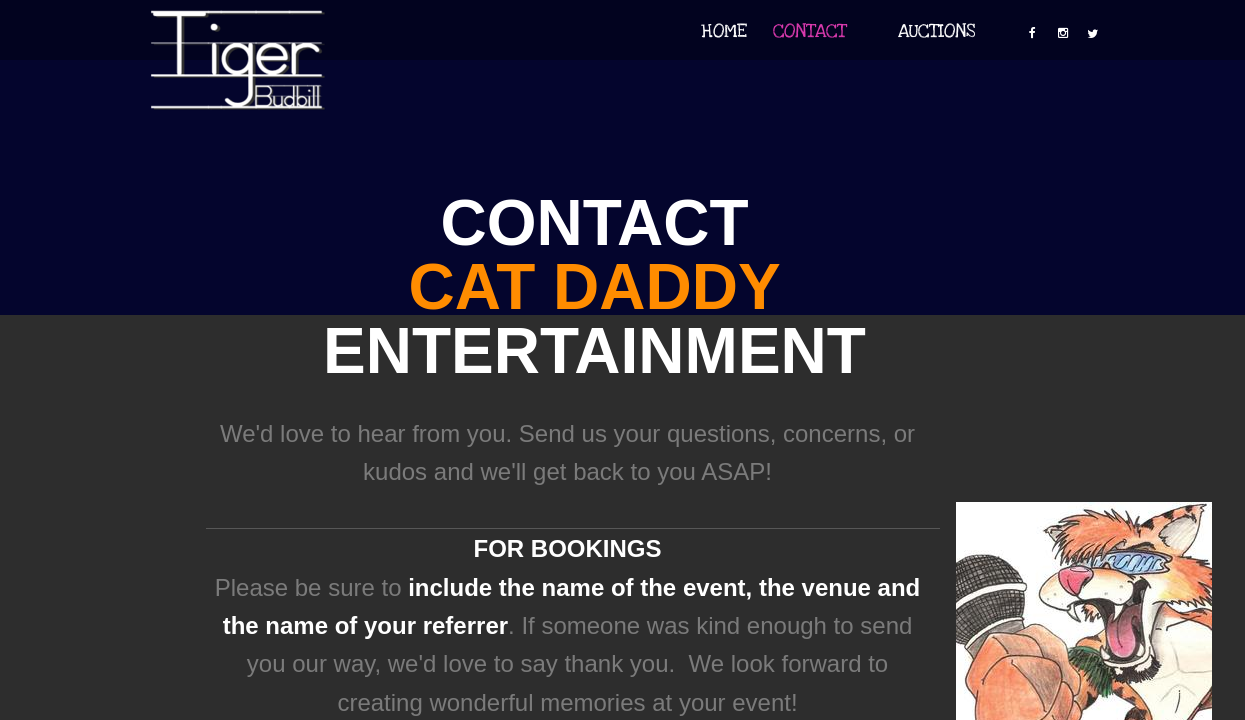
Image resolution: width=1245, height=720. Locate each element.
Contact (809, 31)
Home (724, 31)
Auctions (936, 31)
